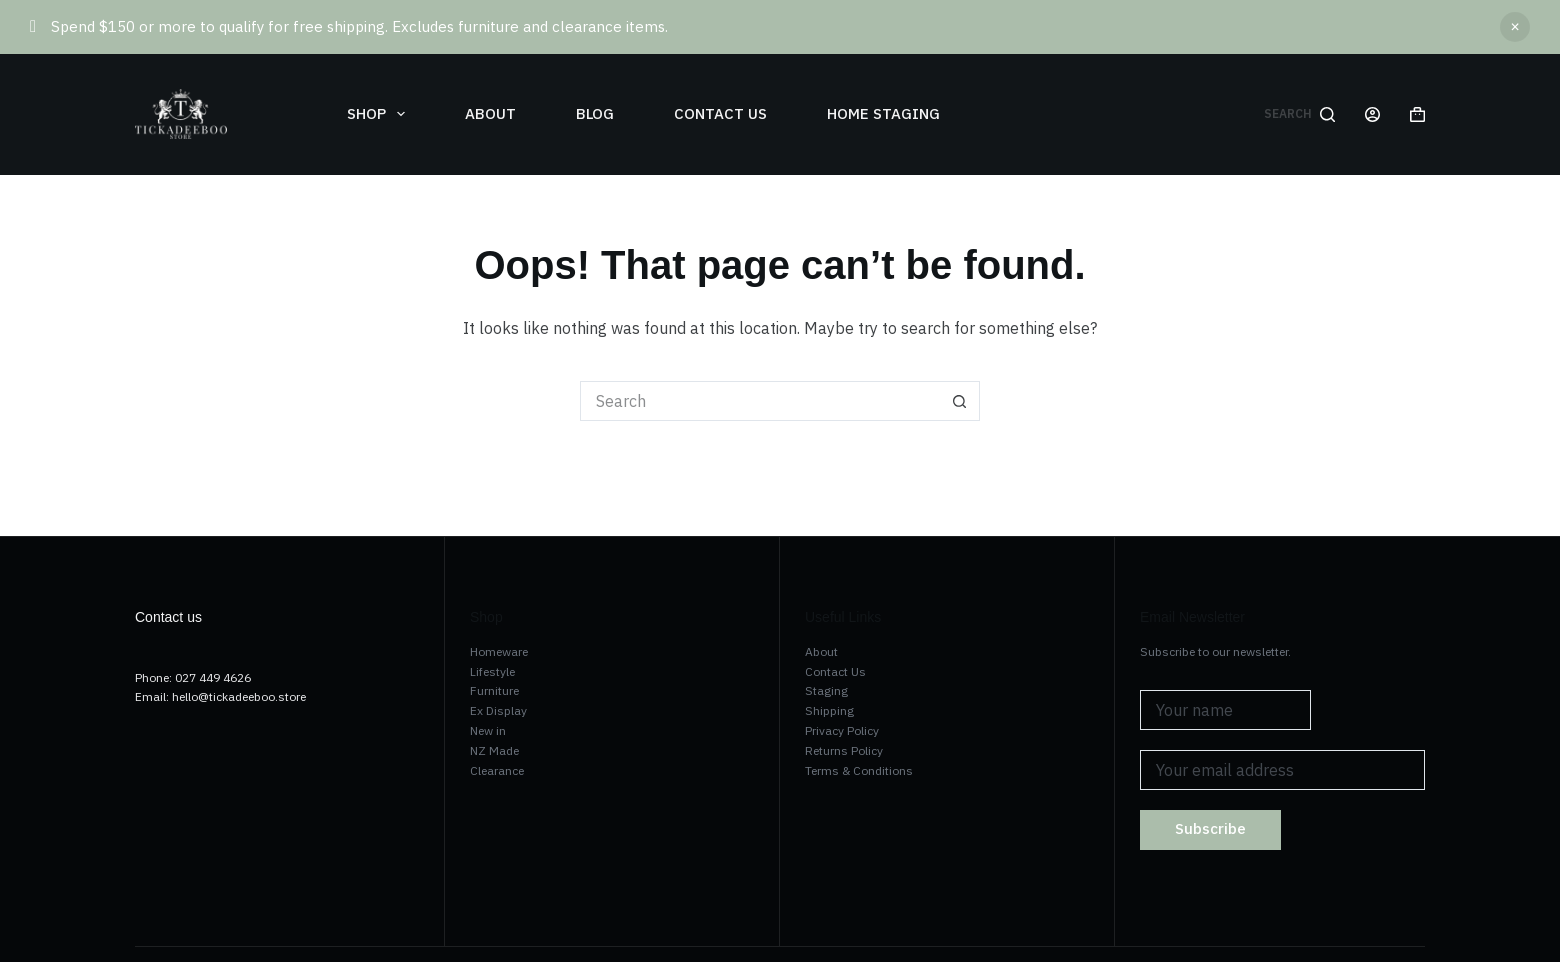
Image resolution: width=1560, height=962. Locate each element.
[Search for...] (760, 401)
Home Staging (883, 113)
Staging (826, 690)
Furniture (494, 690)
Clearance (497, 770)
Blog (595, 113)
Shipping (829, 710)
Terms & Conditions (859, 770)
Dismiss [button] (1515, 27)
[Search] (1299, 114)
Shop (380, 114)
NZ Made (494, 750)
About (490, 113)
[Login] (1372, 114)
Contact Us (835, 671)
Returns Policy (844, 750)
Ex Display (498, 710)
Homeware (499, 651)
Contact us (720, 113)
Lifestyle (492, 671)
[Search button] (960, 401)
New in (488, 730)
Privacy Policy (842, 730)
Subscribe (1210, 828)
